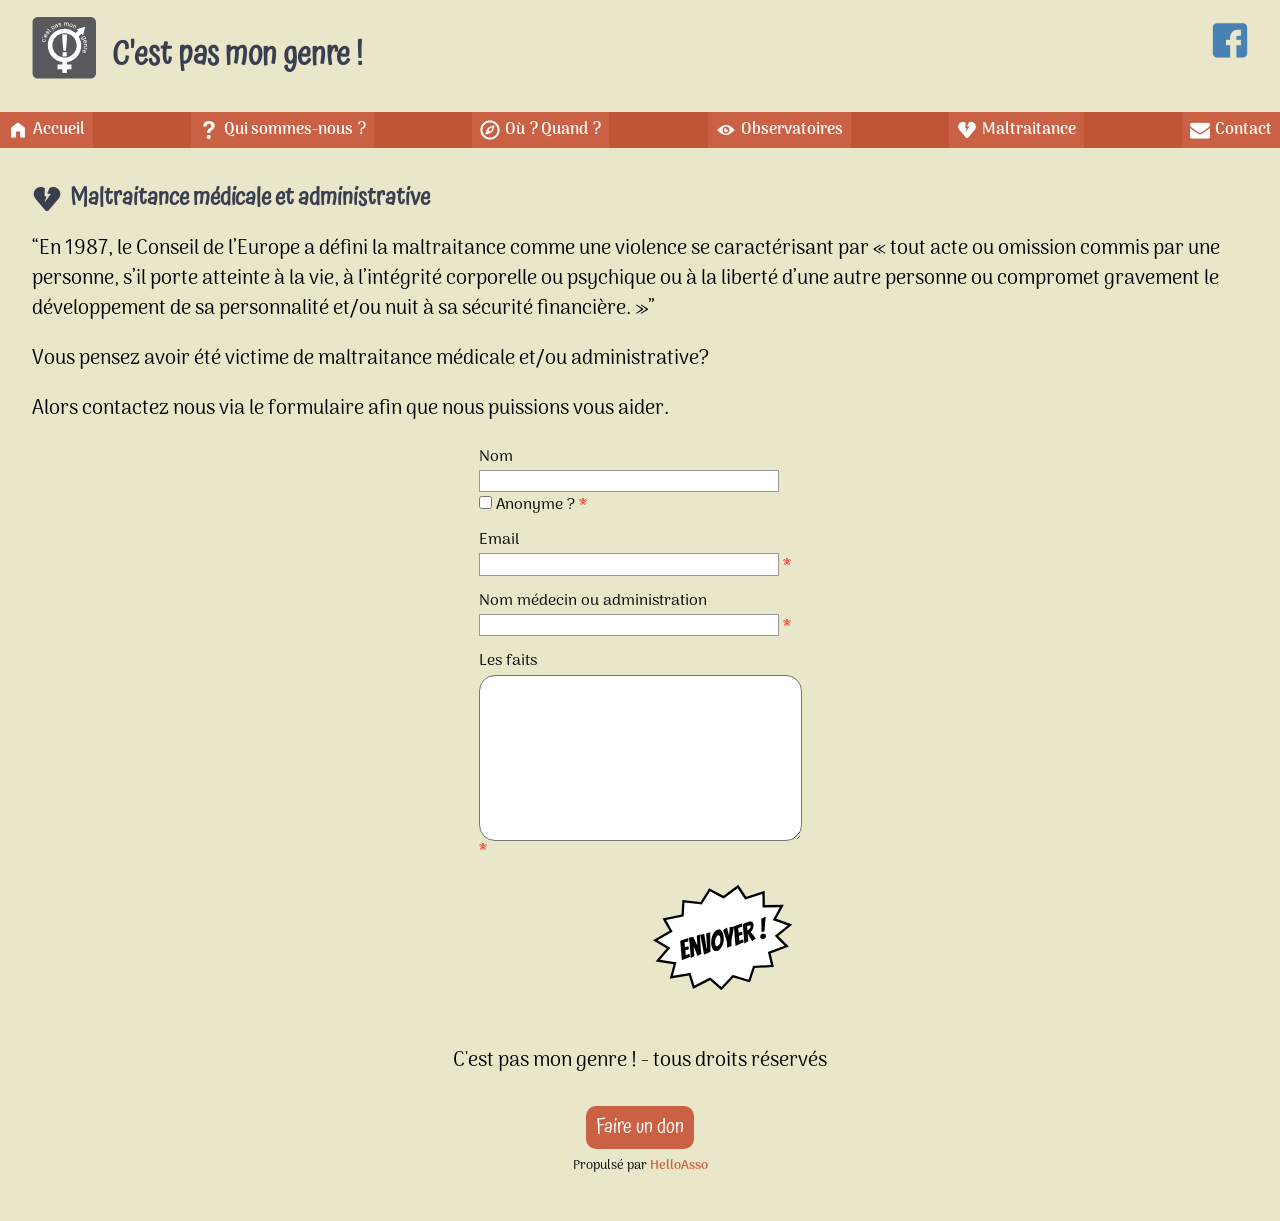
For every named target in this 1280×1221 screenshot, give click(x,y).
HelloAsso (679, 1165)
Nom (496, 457)
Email (499, 540)
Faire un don (640, 1127)
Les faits (508, 661)
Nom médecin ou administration (593, 601)
